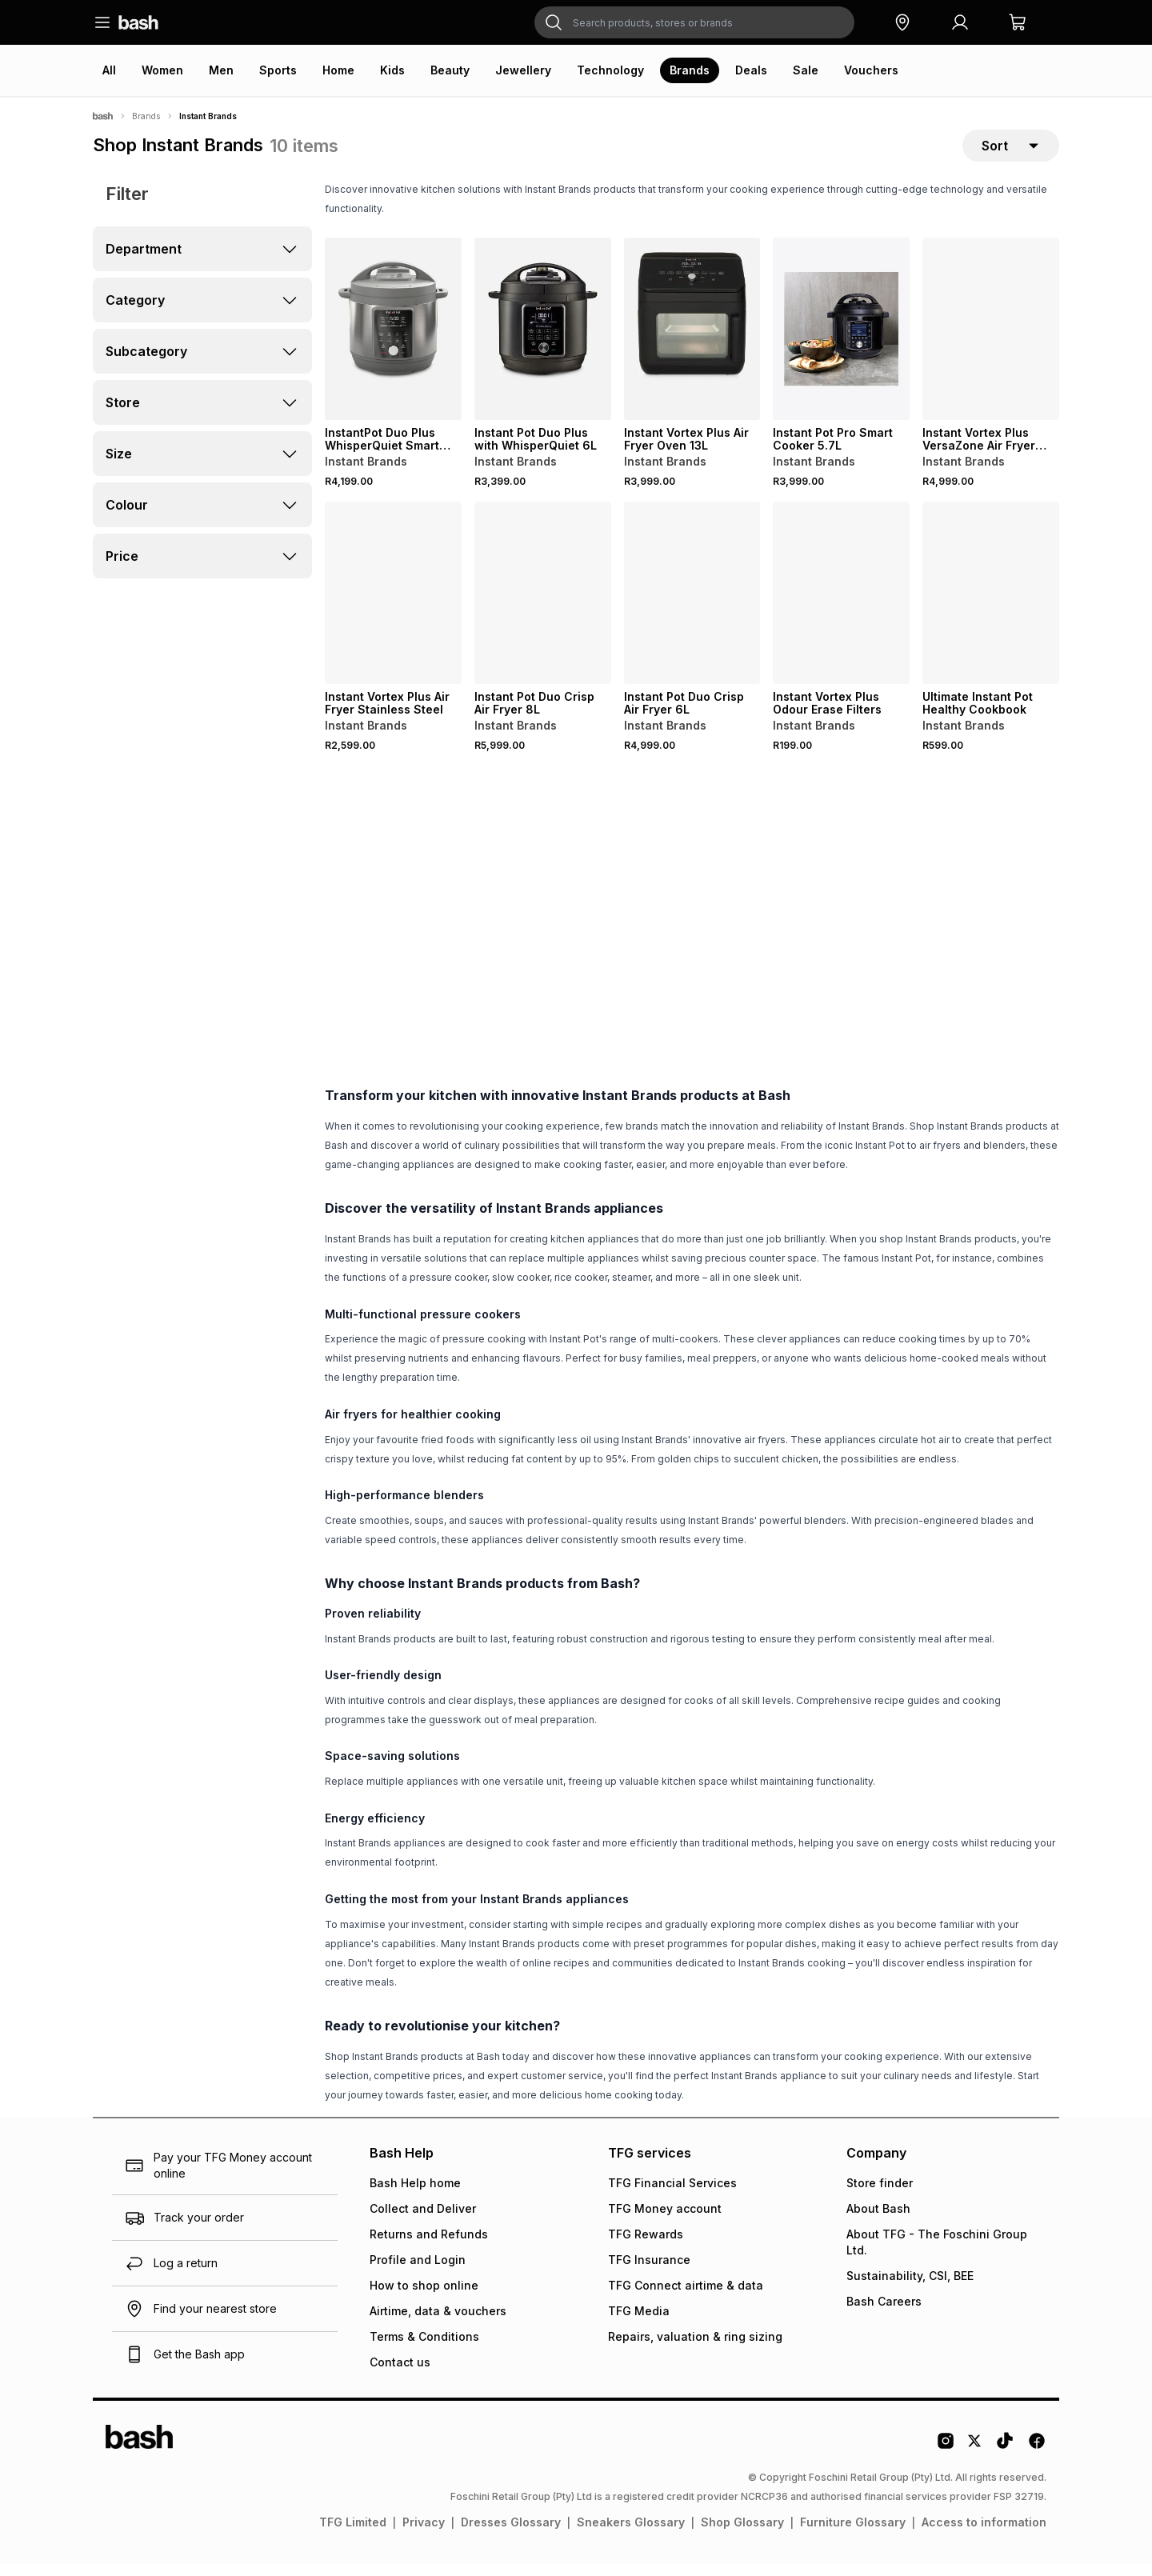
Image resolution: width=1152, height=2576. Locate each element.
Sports (278, 70)
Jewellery (523, 70)
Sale (805, 70)
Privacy (423, 2534)
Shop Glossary (742, 2534)
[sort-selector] (1010, 151)
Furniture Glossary (853, 2534)
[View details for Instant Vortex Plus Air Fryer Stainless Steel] (393, 605)
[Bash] (103, 116)
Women (162, 70)
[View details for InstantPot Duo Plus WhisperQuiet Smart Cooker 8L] (393, 341)
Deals (751, 70)
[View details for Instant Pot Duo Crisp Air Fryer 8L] (542, 605)
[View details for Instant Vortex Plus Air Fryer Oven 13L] (692, 341)
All (109, 70)
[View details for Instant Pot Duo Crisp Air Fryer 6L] (692, 605)
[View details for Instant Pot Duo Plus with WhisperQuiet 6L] (542, 341)
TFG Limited (352, 2534)
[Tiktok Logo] (1004, 2458)
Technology (610, 70)
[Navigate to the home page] (138, 22)
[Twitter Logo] (975, 2458)
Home (338, 70)
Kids (392, 70)
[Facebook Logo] (1036, 2458)
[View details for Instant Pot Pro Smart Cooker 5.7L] (841, 341)
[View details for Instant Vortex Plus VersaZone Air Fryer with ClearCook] (990, 341)
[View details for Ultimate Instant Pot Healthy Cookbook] (990, 605)
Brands (690, 70)
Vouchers (871, 70)
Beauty (450, 70)
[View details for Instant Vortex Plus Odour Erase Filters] (841, 605)
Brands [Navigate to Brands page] (146, 116)
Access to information (984, 2534)
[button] (902, 22)
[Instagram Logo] (945, 2458)
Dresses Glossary (511, 2534)
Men (221, 70)
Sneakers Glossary (631, 2534)
